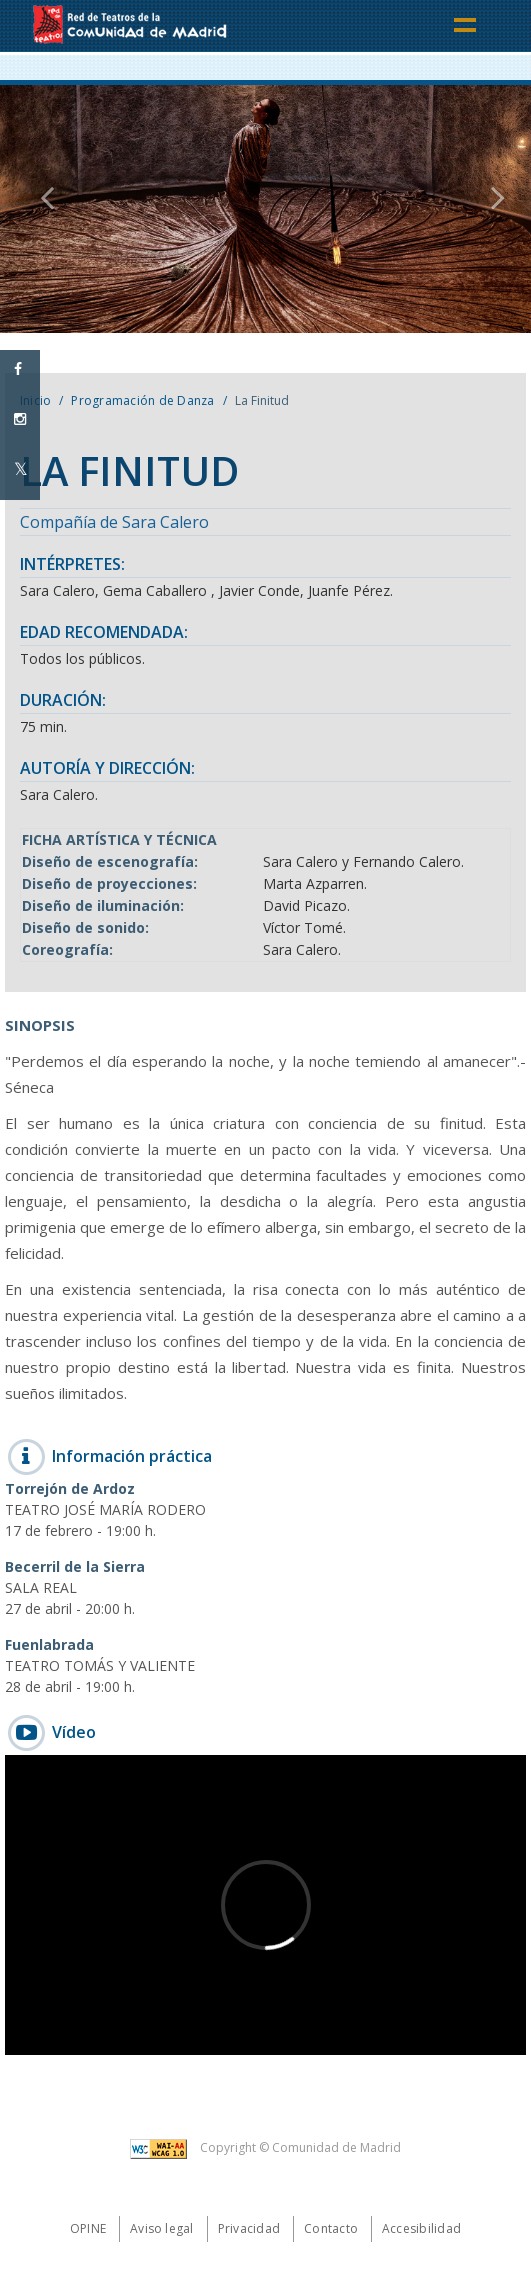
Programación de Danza (142, 400)
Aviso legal (162, 2228)
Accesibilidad (421, 2228)
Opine (88, 2228)
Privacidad (249, 2228)
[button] (40, 209)
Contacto (331, 2228)
